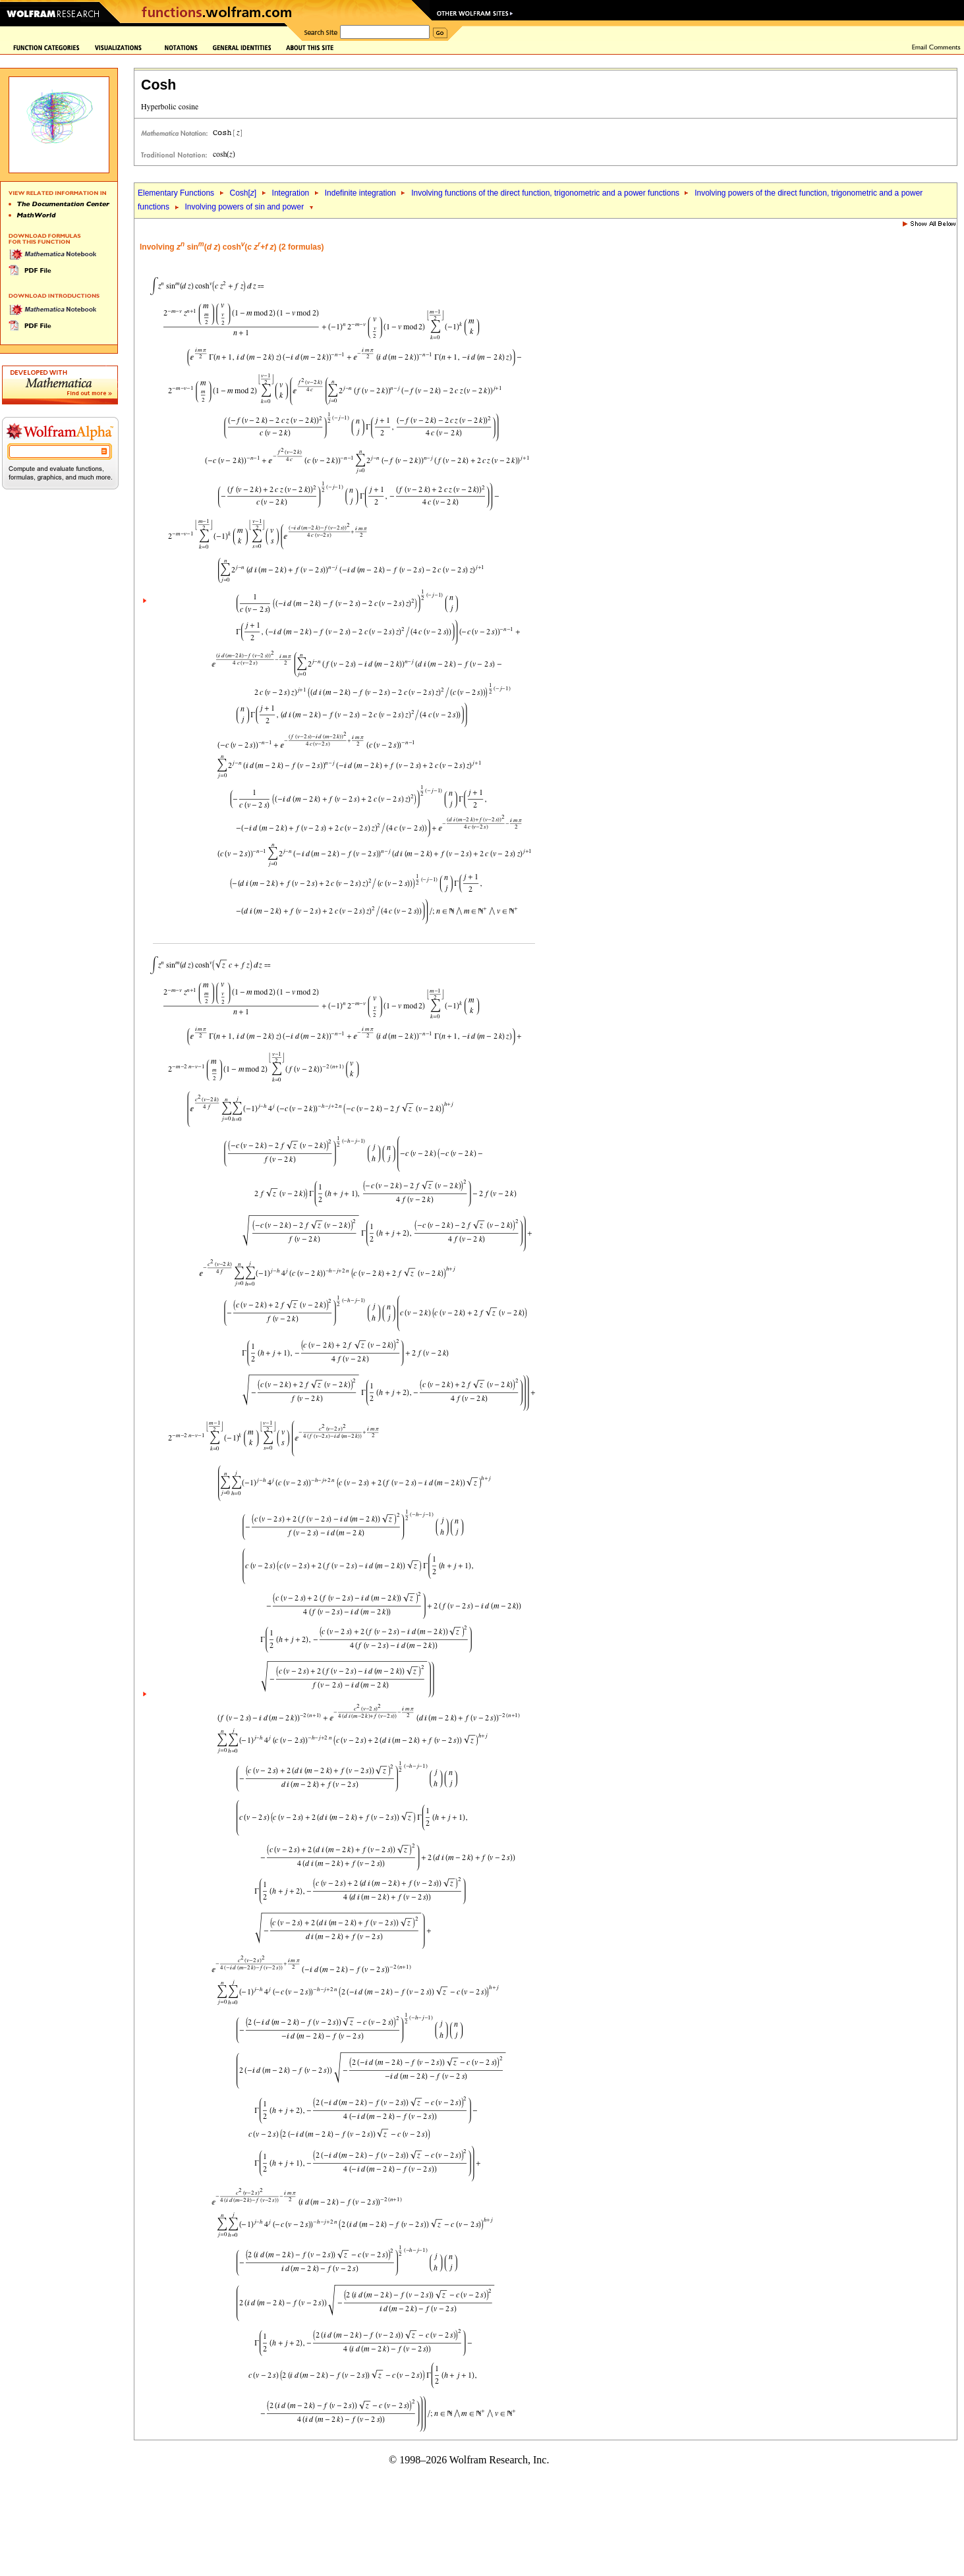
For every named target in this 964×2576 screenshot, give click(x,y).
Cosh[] (242, 193)
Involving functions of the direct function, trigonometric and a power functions (546, 193)
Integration (291, 193)
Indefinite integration (360, 193)
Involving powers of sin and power (244, 206)
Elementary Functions (176, 193)
